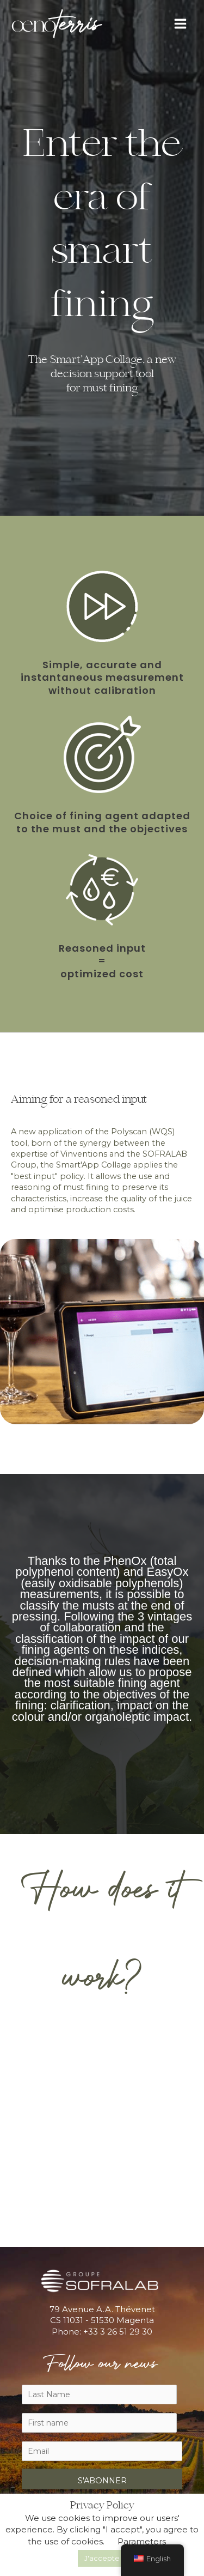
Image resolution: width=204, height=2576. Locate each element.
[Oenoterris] (57, 24)
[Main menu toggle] (180, 24)
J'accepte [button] (102, 2558)
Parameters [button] (142, 2541)
